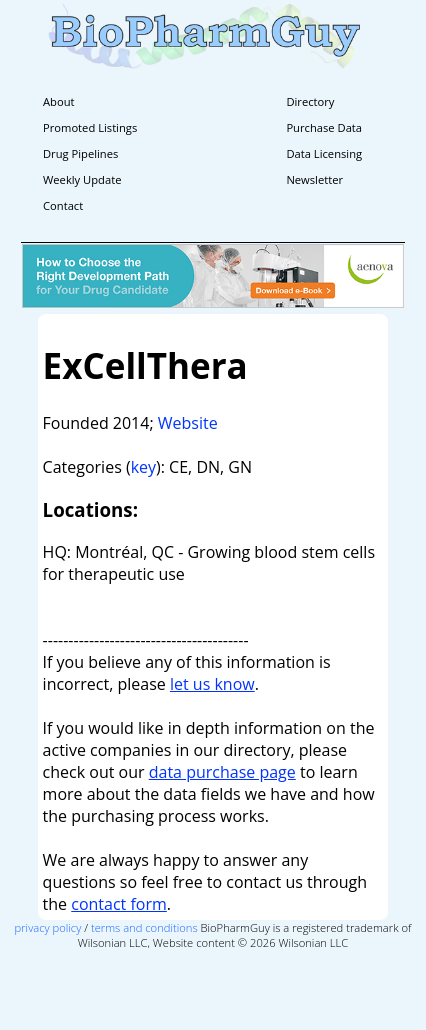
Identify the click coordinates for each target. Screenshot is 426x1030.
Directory (310, 101)
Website (188, 423)
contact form (119, 904)
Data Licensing (324, 153)
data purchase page (222, 772)
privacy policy (48, 927)
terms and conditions (144, 927)
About (59, 101)
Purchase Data (324, 127)
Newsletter (314, 179)
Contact (63, 205)
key (143, 467)
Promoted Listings (90, 127)
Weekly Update (82, 179)
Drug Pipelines (80, 153)
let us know (212, 684)
